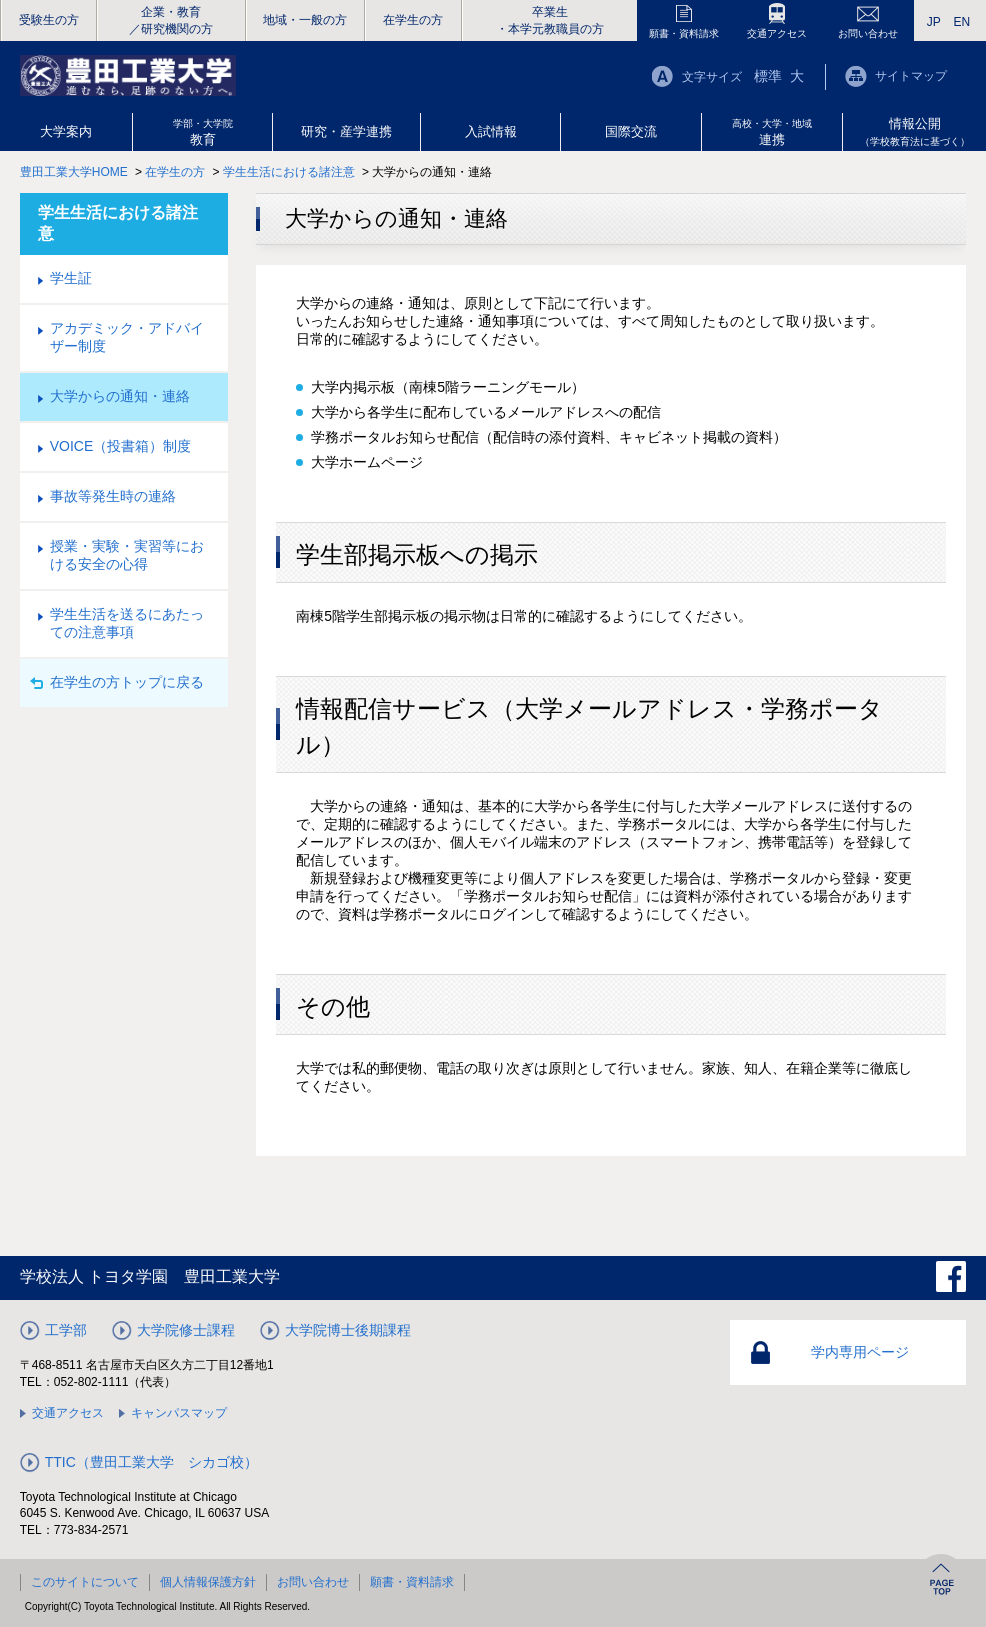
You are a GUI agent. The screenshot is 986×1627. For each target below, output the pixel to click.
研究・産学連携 (346, 131)
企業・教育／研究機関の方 (171, 20)
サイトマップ (911, 76)
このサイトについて (85, 1582)
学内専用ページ (860, 1352)
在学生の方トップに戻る (127, 682)
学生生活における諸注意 (289, 172)
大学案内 (66, 131)
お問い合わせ (868, 33)
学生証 (71, 278)
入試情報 (491, 131)
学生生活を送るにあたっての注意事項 (127, 623)
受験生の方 (49, 20)
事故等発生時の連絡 (113, 496)
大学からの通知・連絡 (120, 396)
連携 (772, 132)
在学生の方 (413, 20)
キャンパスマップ (179, 1413)
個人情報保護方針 (208, 1582)
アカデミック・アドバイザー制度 (127, 337)
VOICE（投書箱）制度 (121, 446)
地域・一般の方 (305, 20)
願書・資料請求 (684, 33)
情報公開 (915, 131)
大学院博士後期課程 (348, 1330)
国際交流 (631, 131)
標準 (768, 76)
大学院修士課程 (186, 1330)
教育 (203, 132)
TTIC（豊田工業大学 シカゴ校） (151, 1462)
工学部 (66, 1330)
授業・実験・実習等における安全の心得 (127, 555)
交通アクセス (777, 33)
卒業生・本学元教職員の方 (550, 20)
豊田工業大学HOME (74, 172)
